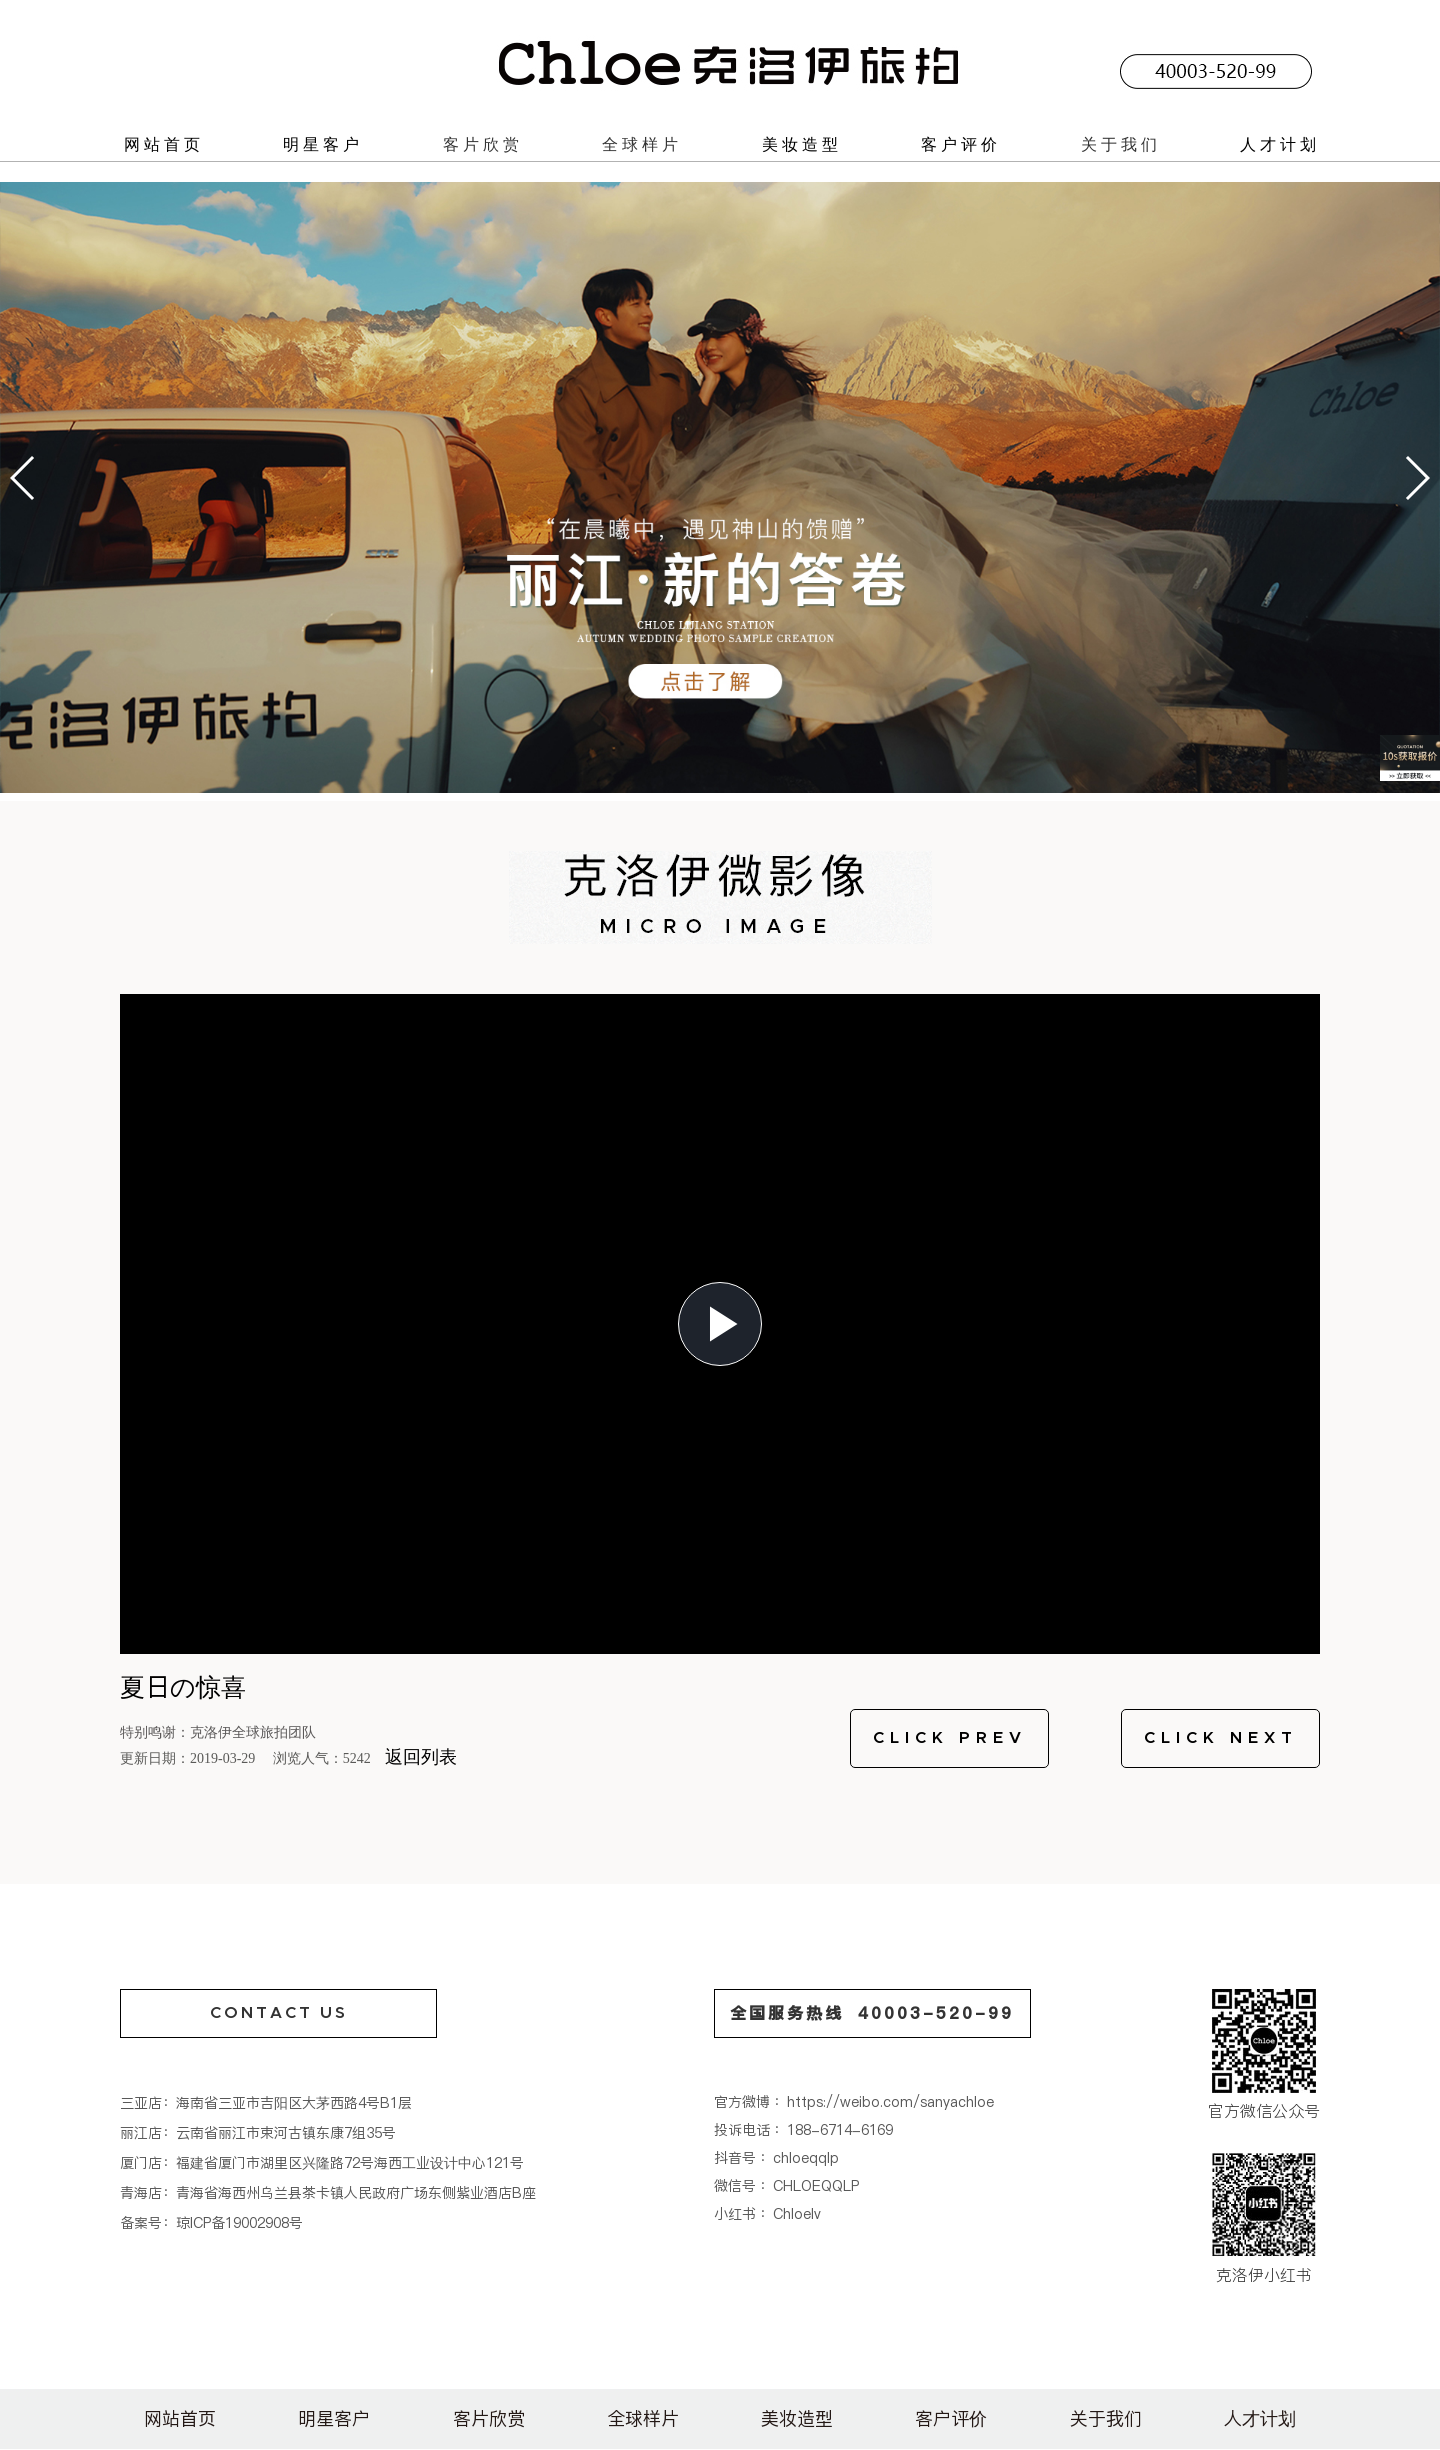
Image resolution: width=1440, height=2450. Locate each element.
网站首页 (164, 144)
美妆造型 (802, 144)
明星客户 (323, 144)
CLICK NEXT (1221, 1738)
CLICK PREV (950, 1738)
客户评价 (961, 144)
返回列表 (421, 1757)
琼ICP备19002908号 (239, 2223)
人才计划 (1280, 144)
